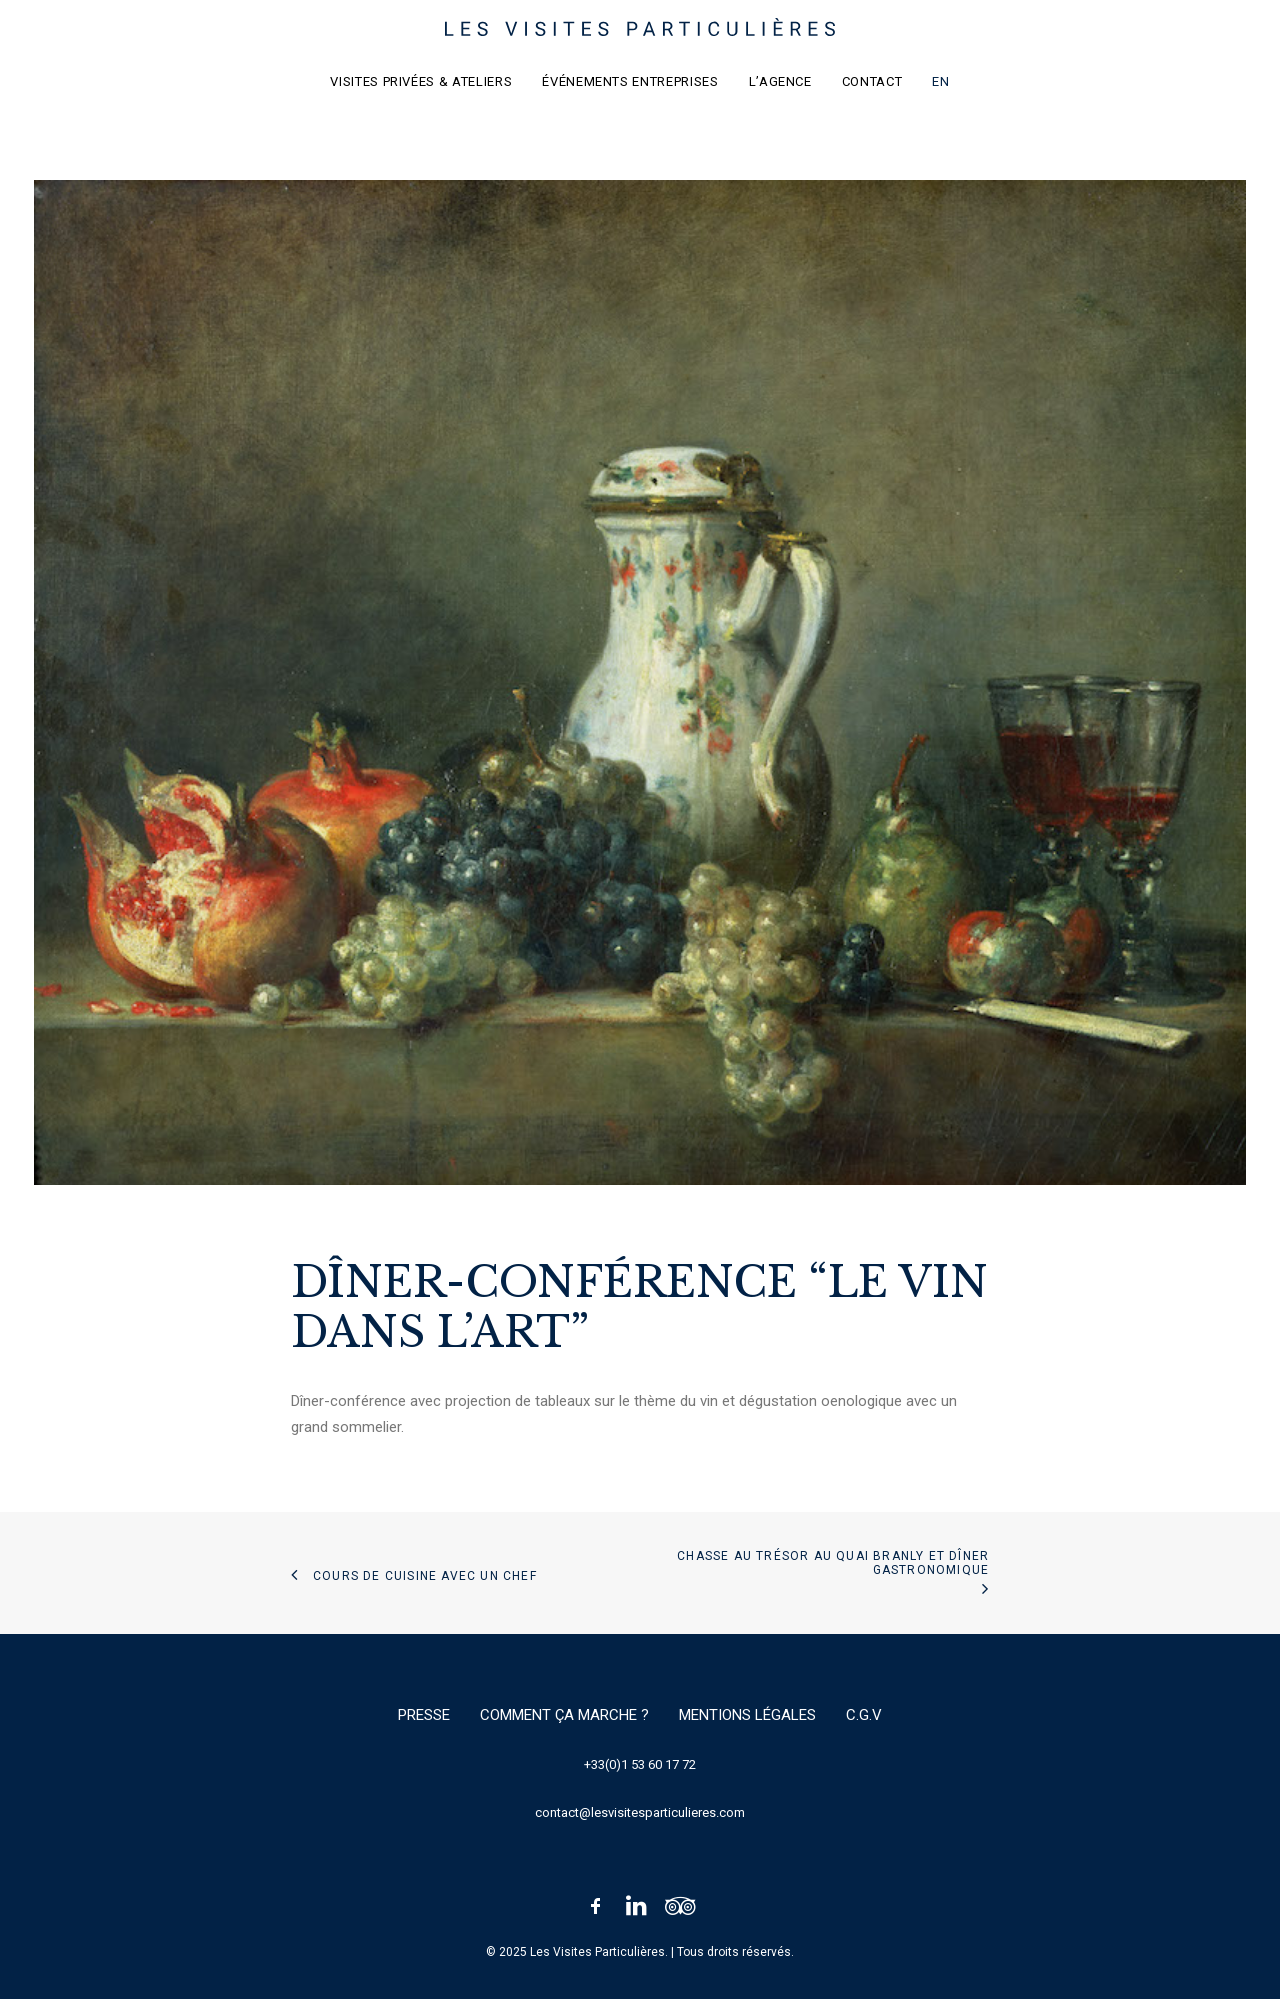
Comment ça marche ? (564, 1715)
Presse (424, 1715)
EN (940, 81)
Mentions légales (747, 1715)
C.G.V (864, 1715)
